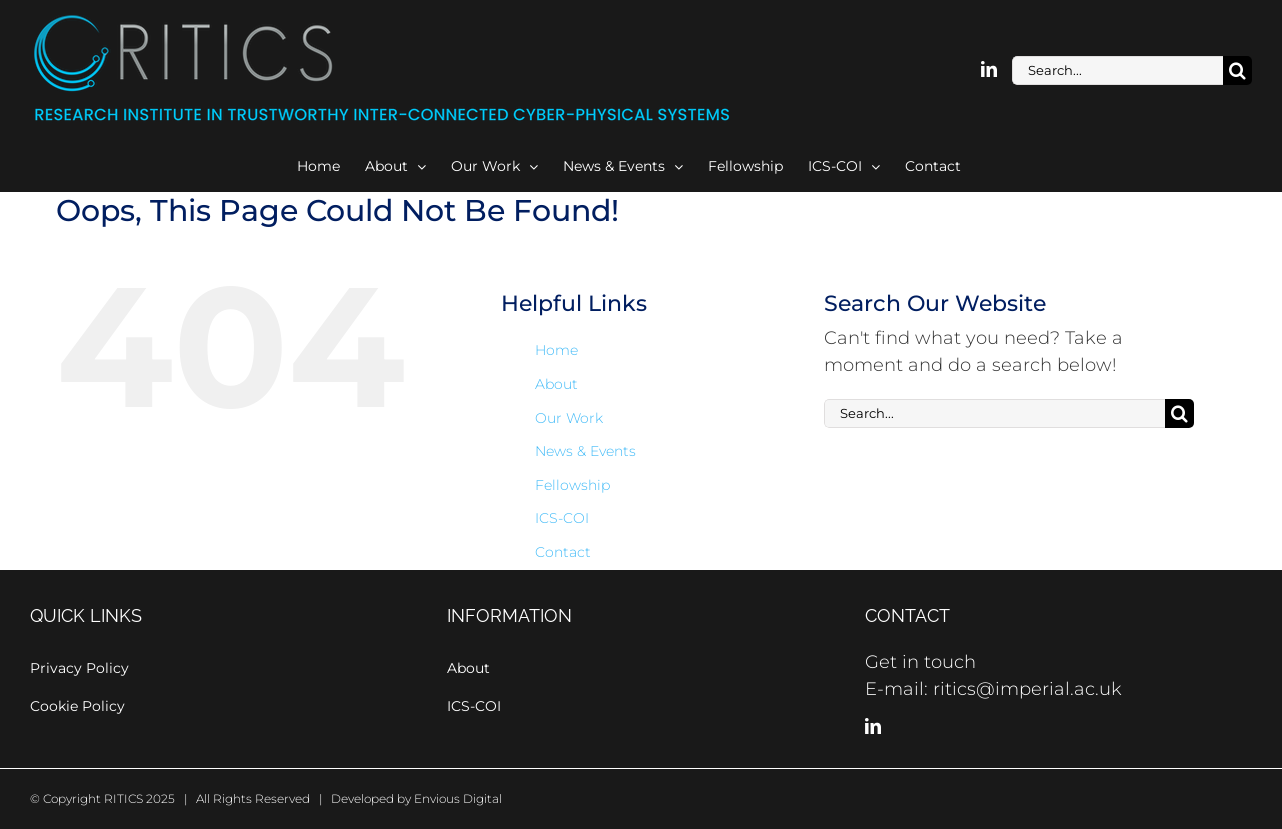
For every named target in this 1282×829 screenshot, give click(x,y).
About (556, 384)
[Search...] (1117, 70)
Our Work (569, 418)
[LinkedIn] (873, 726)
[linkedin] (989, 69)
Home (556, 350)
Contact (563, 552)
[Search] (1237, 70)
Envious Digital (458, 798)
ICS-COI (562, 518)
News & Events (585, 451)
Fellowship (572, 485)
